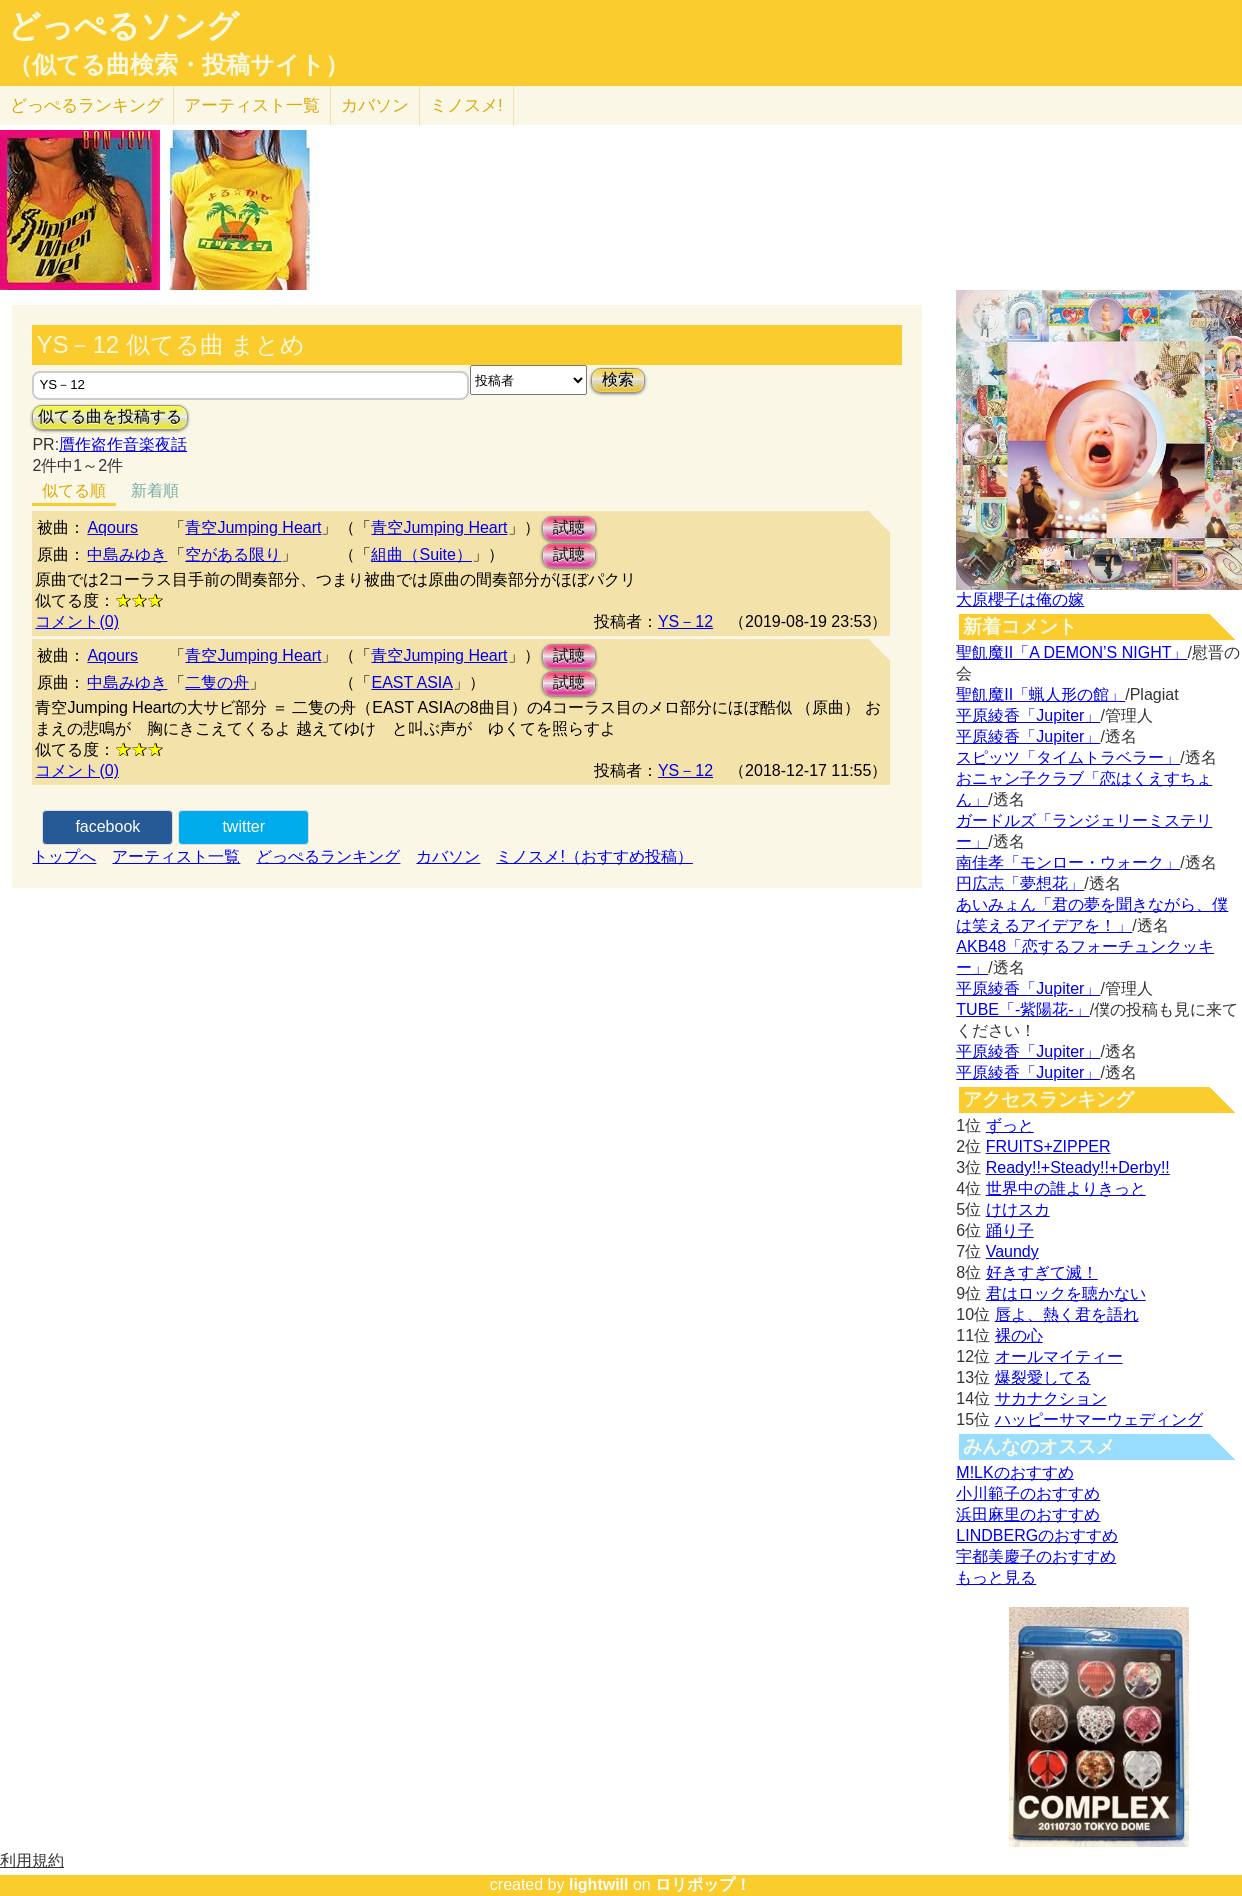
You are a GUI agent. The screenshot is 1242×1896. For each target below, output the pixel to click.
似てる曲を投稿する (110, 416)
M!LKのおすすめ (1014, 1472)
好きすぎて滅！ (1042, 1272)
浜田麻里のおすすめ (1028, 1514)
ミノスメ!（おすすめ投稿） (594, 856)
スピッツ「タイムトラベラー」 (1068, 757)
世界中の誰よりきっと (1066, 1188)
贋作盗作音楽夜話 (123, 444)
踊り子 (1010, 1230)
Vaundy (1012, 1251)
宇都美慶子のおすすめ (1036, 1556)
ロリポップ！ (703, 1884)
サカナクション (1051, 1398)
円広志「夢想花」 (1020, 883)
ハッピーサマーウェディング (1099, 1419)
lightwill (599, 1884)
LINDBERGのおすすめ (1037, 1535)
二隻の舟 (217, 682)
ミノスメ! (466, 105)
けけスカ (1018, 1209)
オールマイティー (1059, 1356)
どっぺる (86, 105)
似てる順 (74, 490)
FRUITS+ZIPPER (1048, 1146)
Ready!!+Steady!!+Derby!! (1078, 1167)
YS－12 (685, 621)
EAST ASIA (412, 682)
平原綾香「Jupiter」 (1028, 715)
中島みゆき (127, 554)
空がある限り (233, 554)
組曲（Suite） (421, 554)
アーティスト (252, 105)
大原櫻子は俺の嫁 (1020, 599)
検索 (618, 379)
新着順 (155, 490)
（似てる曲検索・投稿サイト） (178, 65)
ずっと (1010, 1125)
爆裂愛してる (1043, 1377)
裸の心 (1019, 1335)
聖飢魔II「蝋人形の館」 (1040, 694)
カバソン (375, 105)
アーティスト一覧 (176, 856)
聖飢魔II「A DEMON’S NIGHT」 (1071, 652)
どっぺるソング (123, 26)
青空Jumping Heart (253, 527)
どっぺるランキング (328, 856)
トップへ (64, 856)
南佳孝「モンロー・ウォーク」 (1068, 862)
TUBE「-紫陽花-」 (1022, 1009)
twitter (243, 826)
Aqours (112, 527)
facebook (107, 826)
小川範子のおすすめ (1028, 1493)
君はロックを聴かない (1066, 1293)
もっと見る (996, 1577)
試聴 (569, 527)
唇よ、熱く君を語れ (1067, 1314)
